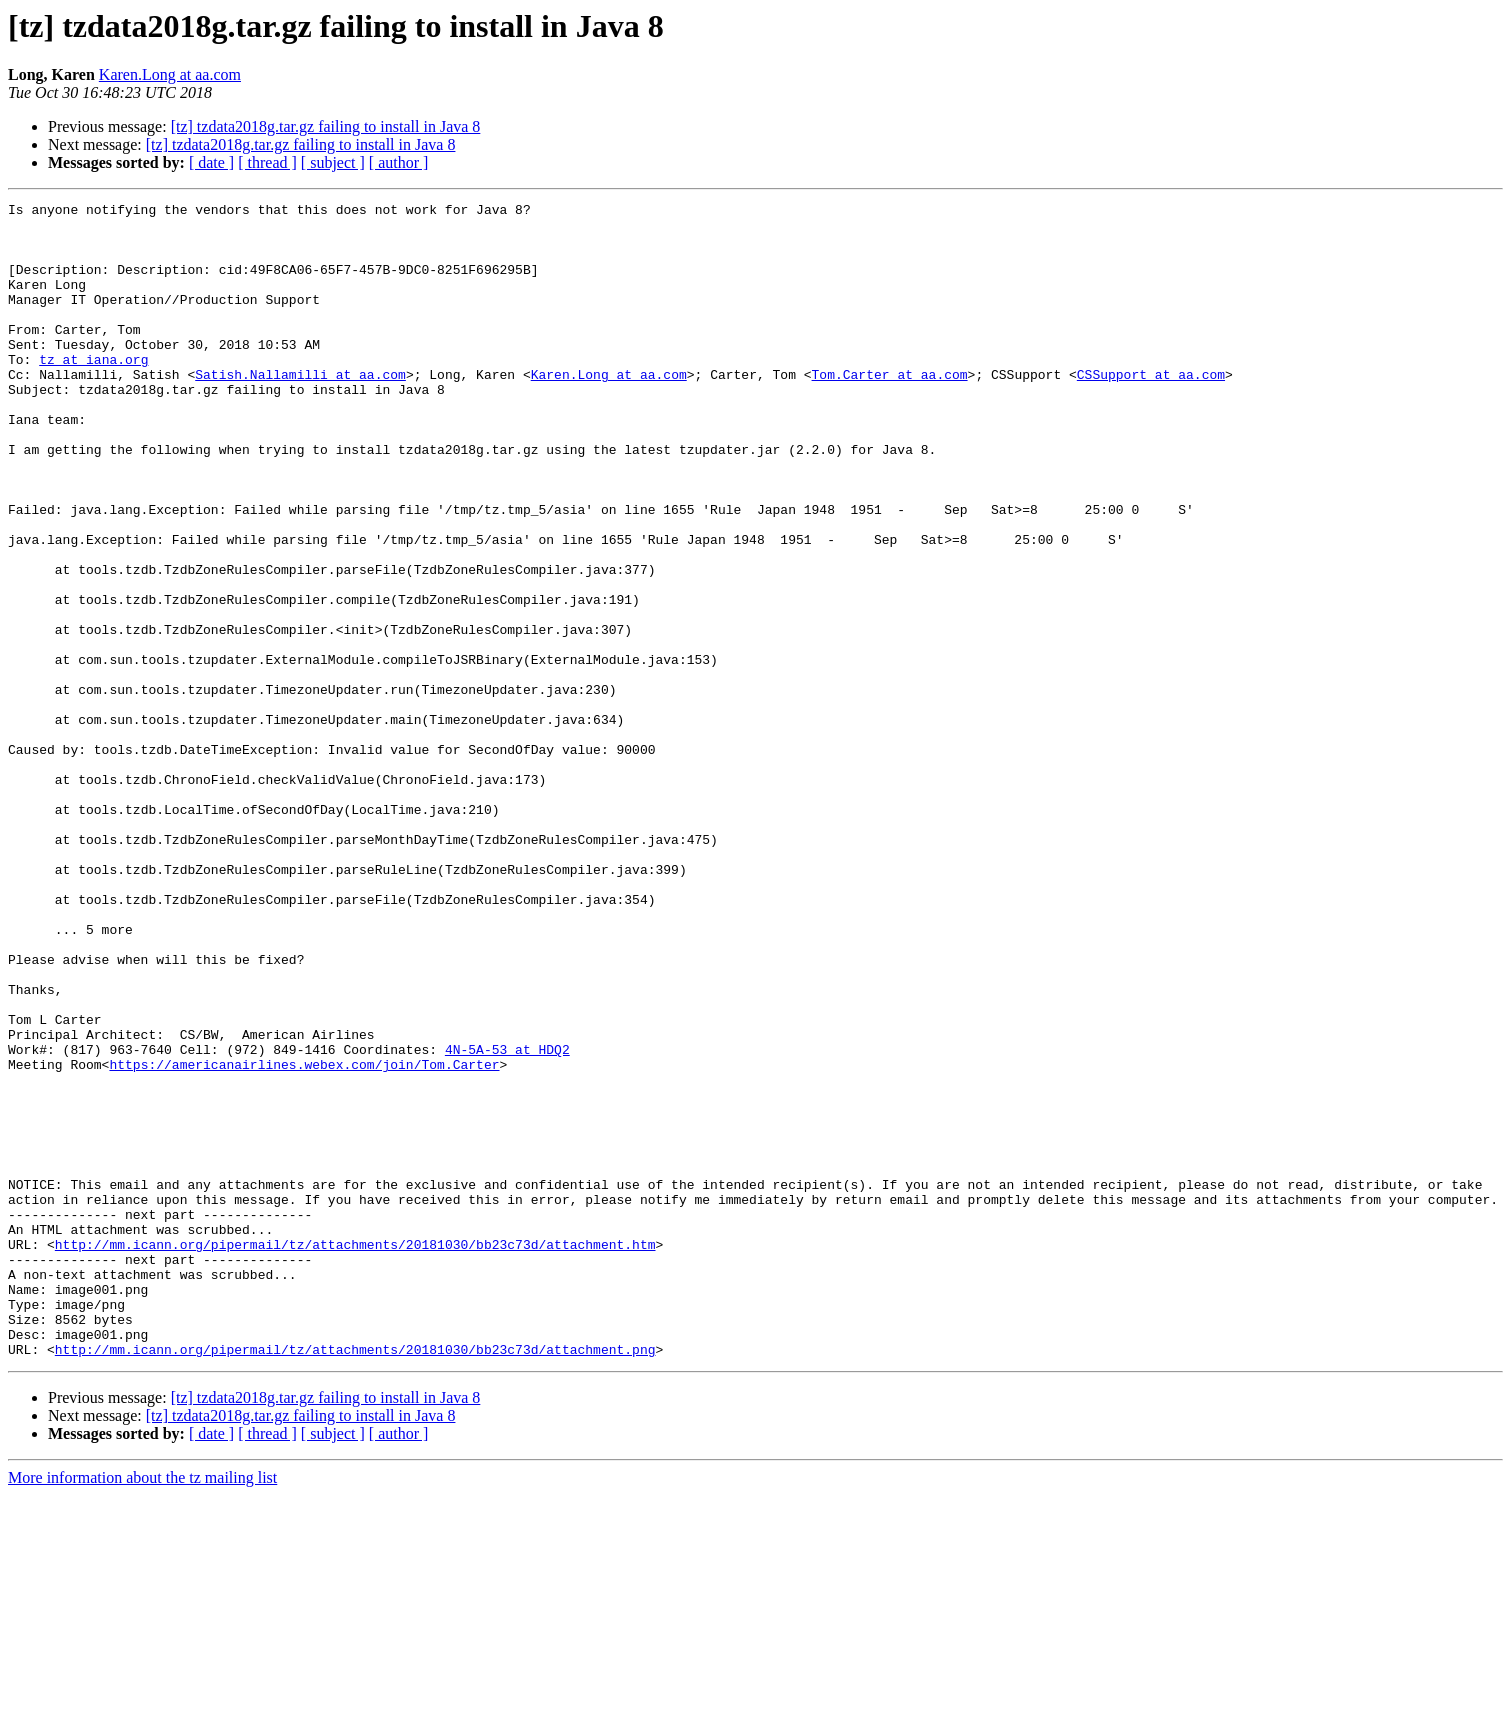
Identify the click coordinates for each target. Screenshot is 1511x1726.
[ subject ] (333, 162)
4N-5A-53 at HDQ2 (507, 1220)
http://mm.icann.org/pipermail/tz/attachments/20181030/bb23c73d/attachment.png (355, 1580)
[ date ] (211, 162)
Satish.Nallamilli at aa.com (300, 410)
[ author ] (399, 162)
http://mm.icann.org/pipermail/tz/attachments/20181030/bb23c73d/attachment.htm (355, 1454)
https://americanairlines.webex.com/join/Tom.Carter (304, 1238)
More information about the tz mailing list (142, 1708)
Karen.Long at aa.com (170, 74)
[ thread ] (267, 162)
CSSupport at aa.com (1151, 410)
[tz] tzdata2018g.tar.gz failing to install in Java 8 (326, 126)
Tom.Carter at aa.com (889, 410)
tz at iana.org (93, 392)
